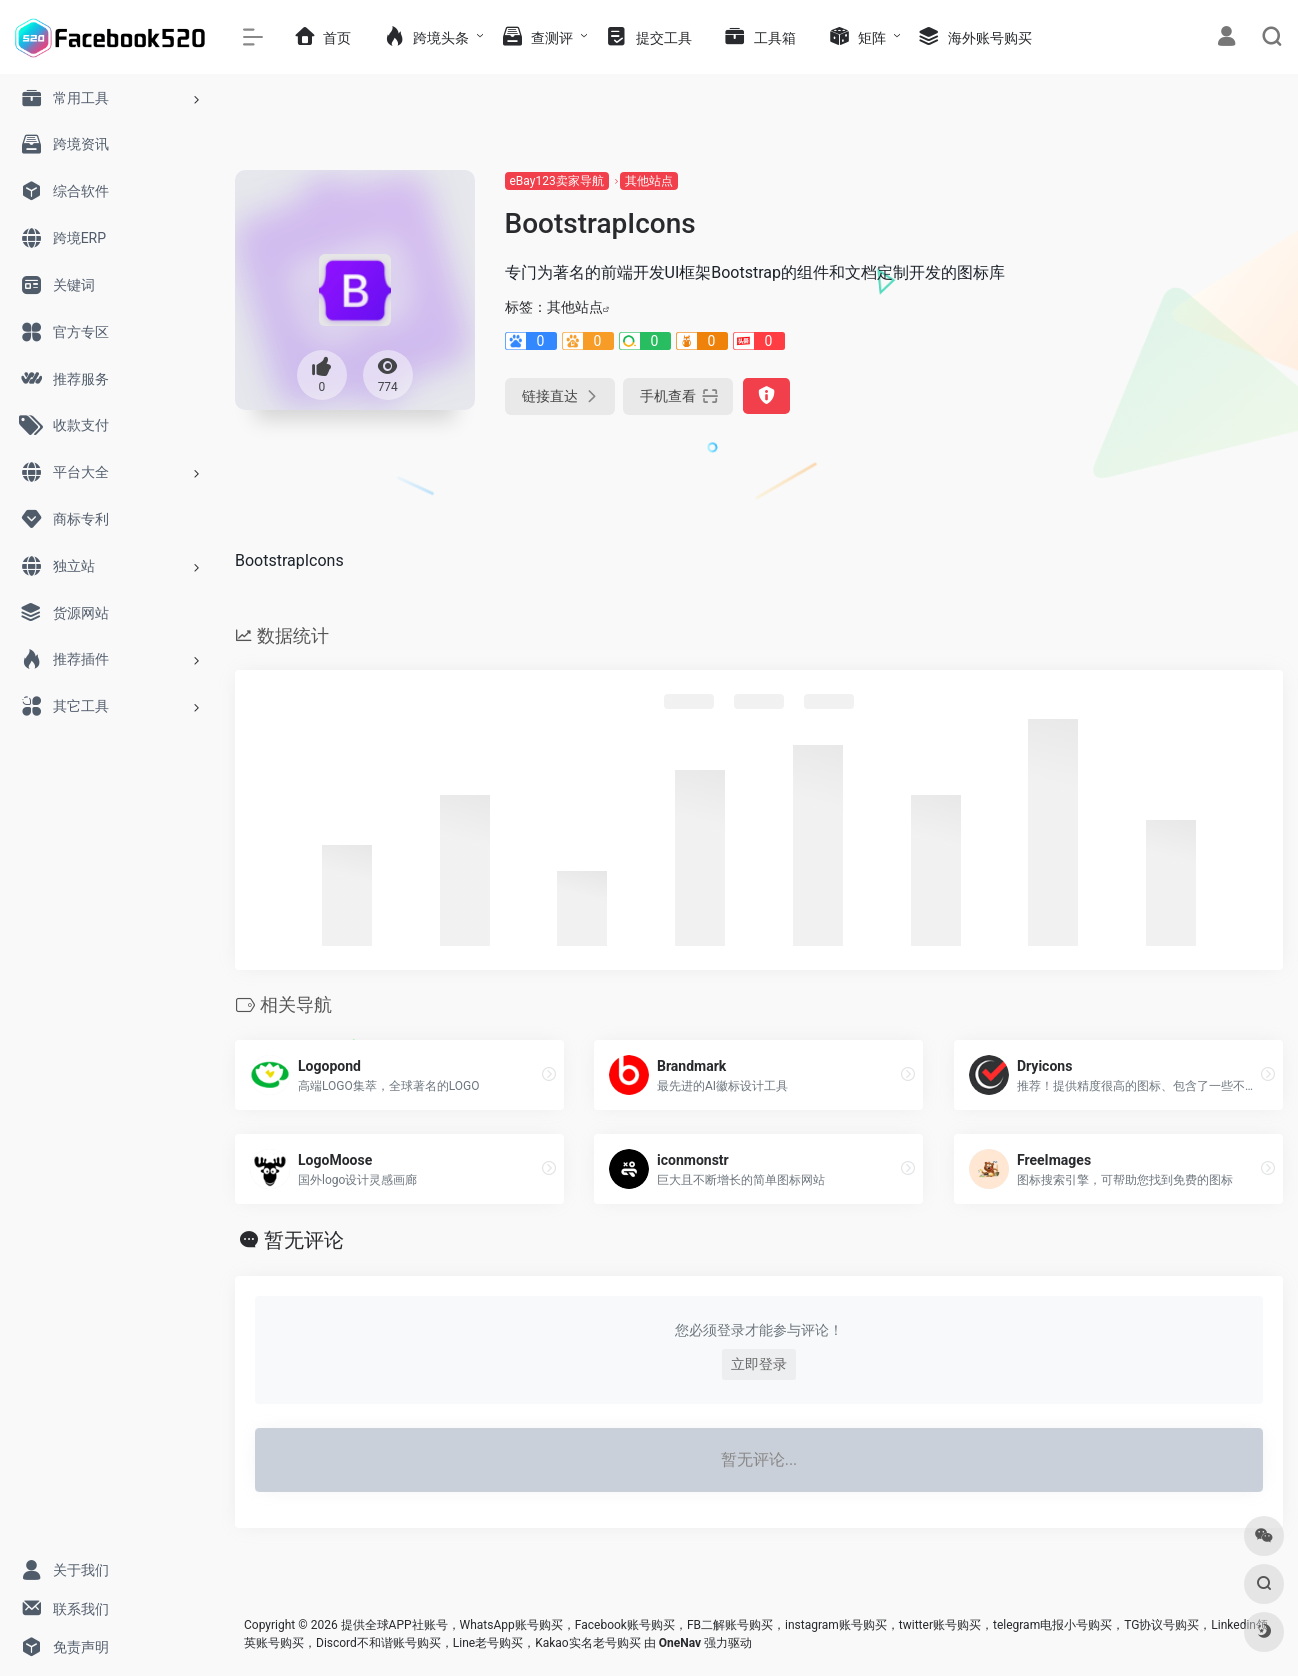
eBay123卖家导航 (557, 181)
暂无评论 (304, 1240)
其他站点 (649, 181)
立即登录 (759, 1364)
